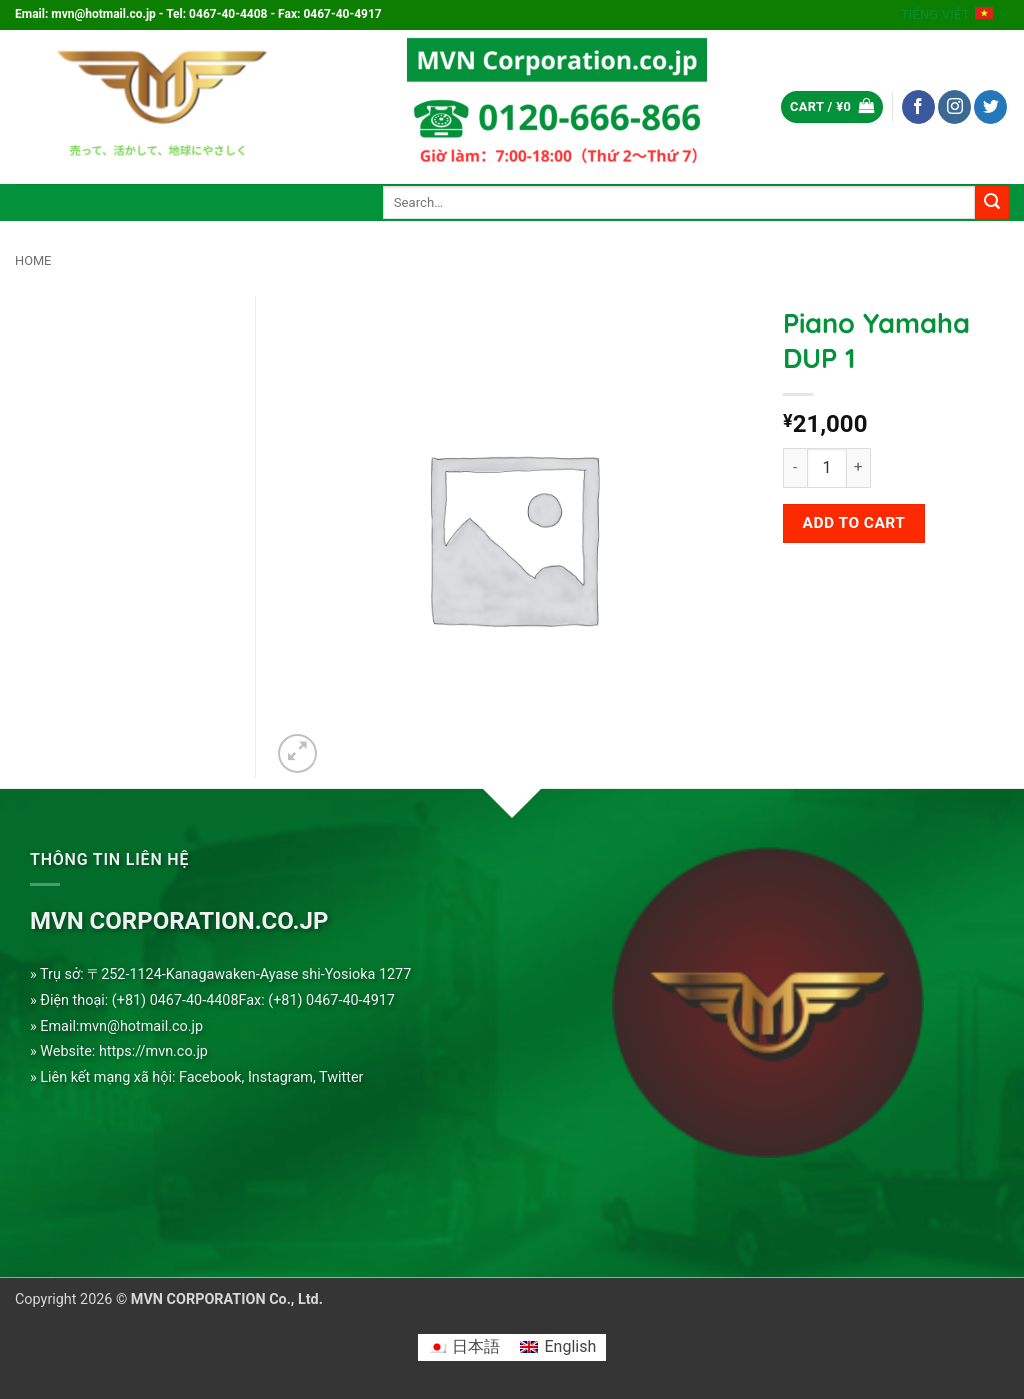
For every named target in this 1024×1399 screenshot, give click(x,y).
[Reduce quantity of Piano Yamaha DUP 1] (795, 468)
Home (33, 260)
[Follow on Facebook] (918, 107)
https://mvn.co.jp (153, 1051)
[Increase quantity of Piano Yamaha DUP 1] (859, 468)
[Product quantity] (827, 468)
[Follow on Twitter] (990, 107)
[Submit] (992, 203)
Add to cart (854, 523)
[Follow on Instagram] (954, 107)
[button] (832, 107)
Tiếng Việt (955, 14)
